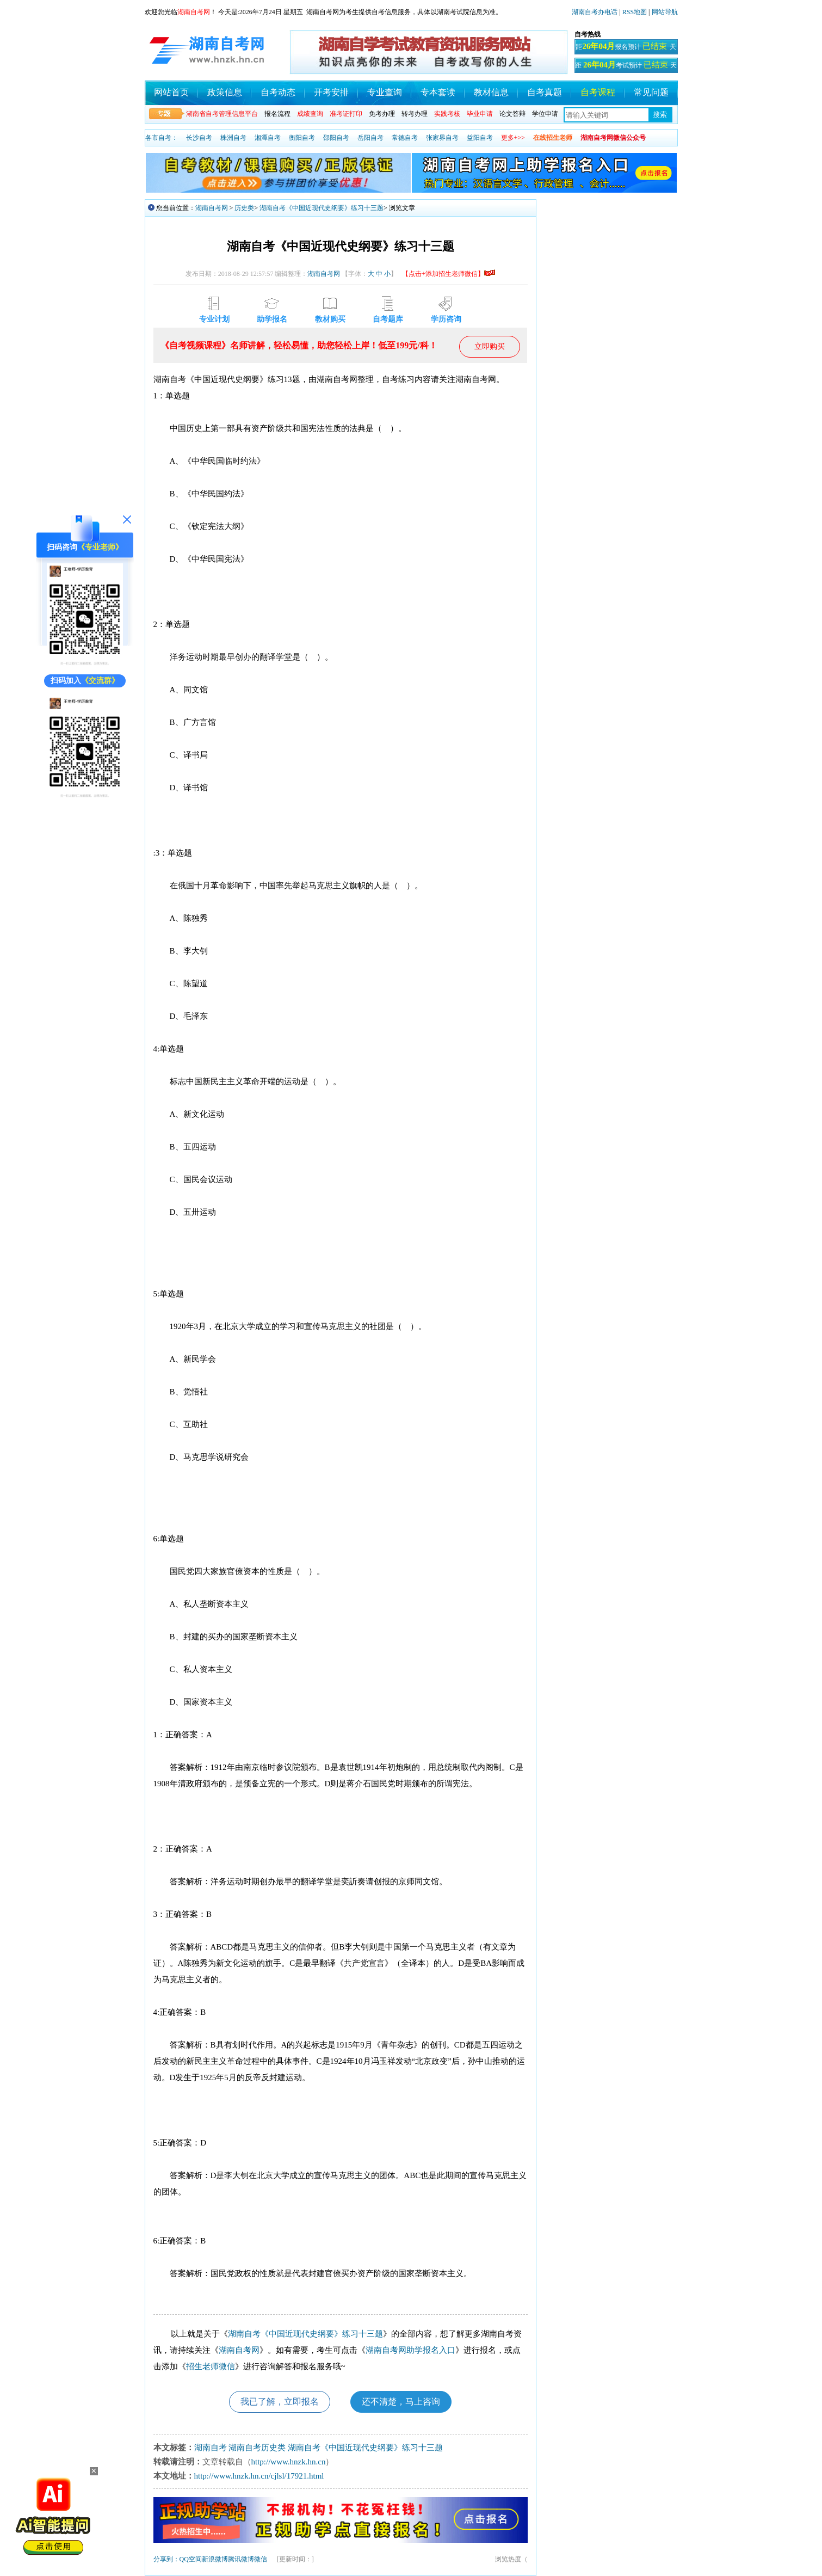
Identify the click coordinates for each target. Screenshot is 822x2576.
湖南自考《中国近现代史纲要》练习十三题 (321, 208)
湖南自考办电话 (594, 12)
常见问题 (651, 92)
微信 (260, 2559)
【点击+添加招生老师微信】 (448, 274)
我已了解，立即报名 (279, 2401)
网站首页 (171, 92)
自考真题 (544, 92)
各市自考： (161, 138)
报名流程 (277, 114)
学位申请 (545, 114)
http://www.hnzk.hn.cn (288, 2461)
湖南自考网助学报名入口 (410, 2350)
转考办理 (414, 114)
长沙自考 (199, 138)
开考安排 (331, 92)
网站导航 (665, 12)
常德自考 (405, 138)
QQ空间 (191, 2559)
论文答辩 (512, 114)
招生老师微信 (210, 2366)
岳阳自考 (370, 138)
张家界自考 (442, 138)
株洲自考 (233, 138)
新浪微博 (215, 2559)
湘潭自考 (268, 138)
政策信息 (224, 92)
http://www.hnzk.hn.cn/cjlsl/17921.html (259, 2476)
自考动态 (278, 92)
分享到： (166, 2559)
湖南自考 (210, 2447)
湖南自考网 (211, 208)
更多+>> (513, 138)
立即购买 (489, 346)
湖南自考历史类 (257, 2447)
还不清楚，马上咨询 (401, 2401)
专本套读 (438, 92)
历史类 (244, 208)
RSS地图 (634, 12)
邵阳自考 (336, 138)
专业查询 (384, 92)
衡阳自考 (302, 138)
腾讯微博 (241, 2559)
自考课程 (597, 92)
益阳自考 (480, 138)
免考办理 (382, 114)
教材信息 (491, 92)
